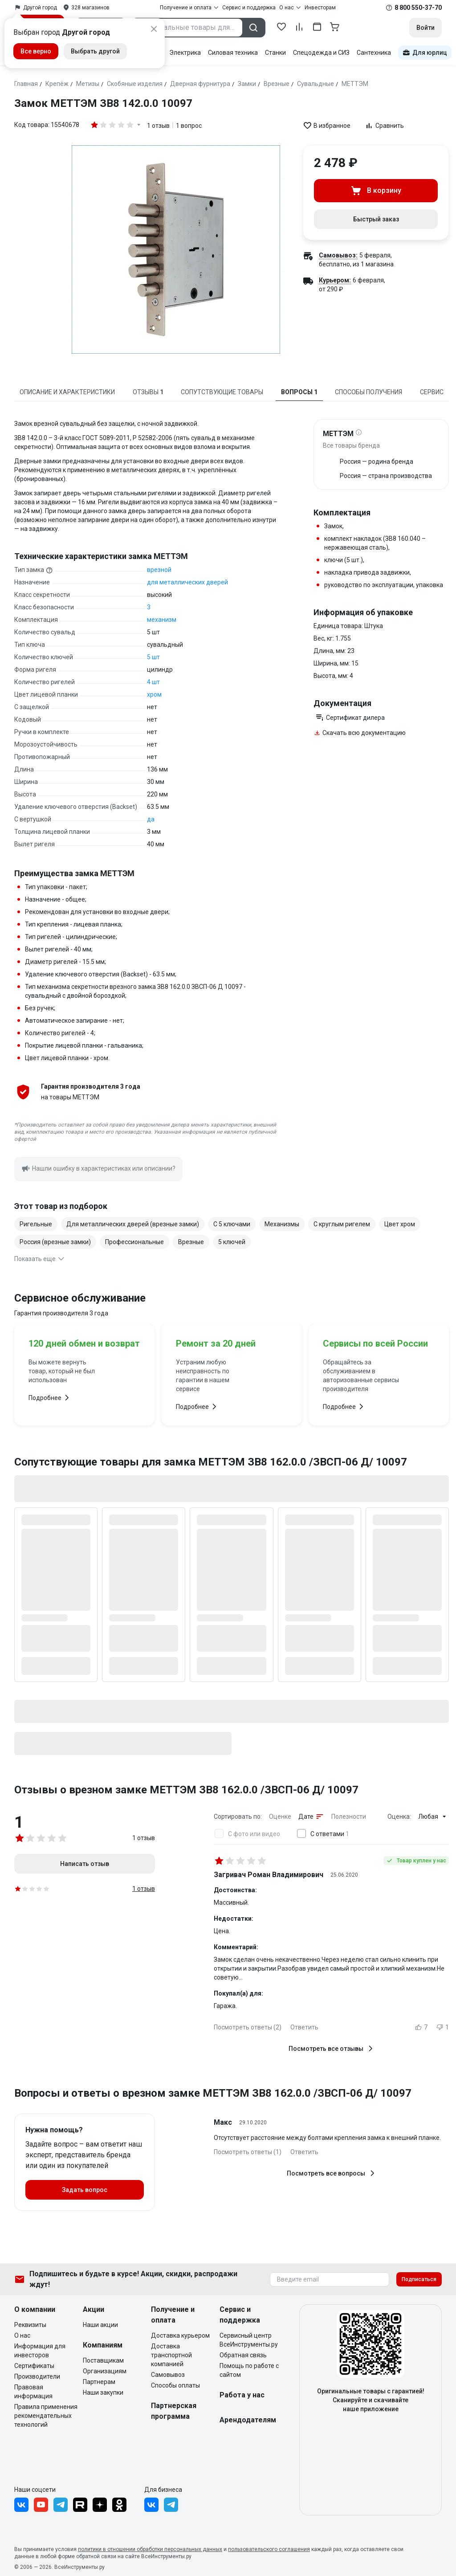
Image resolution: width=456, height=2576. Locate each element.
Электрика (185, 52)
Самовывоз (168, 2374)
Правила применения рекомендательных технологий (45, 2415)
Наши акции (100, 2324)
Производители (37, 2376)
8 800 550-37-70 (418, 7)
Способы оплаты (175, 2385)
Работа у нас (242, 2395)
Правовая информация (33, 2392)
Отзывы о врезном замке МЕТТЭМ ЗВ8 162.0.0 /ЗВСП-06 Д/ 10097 (186, 1790)
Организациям (104, 2371)
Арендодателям (248, 2420)
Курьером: (335, 280)
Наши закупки (103, 2392)
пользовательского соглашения (269, 2549)
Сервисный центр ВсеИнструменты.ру (249, 2340)
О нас (22, 2335)
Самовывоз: (338, 255)
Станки (275, 52)
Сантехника (374, 52)
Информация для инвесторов (39, 2351)
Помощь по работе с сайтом (249, 2370)
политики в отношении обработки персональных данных (150, 2549)
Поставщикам (103, 2360)
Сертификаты (34, 2365)
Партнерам (99, 2381)
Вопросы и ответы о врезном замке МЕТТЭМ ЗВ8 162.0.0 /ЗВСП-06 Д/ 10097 (212, 2093)
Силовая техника (233, 52)
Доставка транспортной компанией (171, 2355)
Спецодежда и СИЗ (321, 52)
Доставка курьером (180, 2335)
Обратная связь (243, 2355)
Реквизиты (30, 2324)
